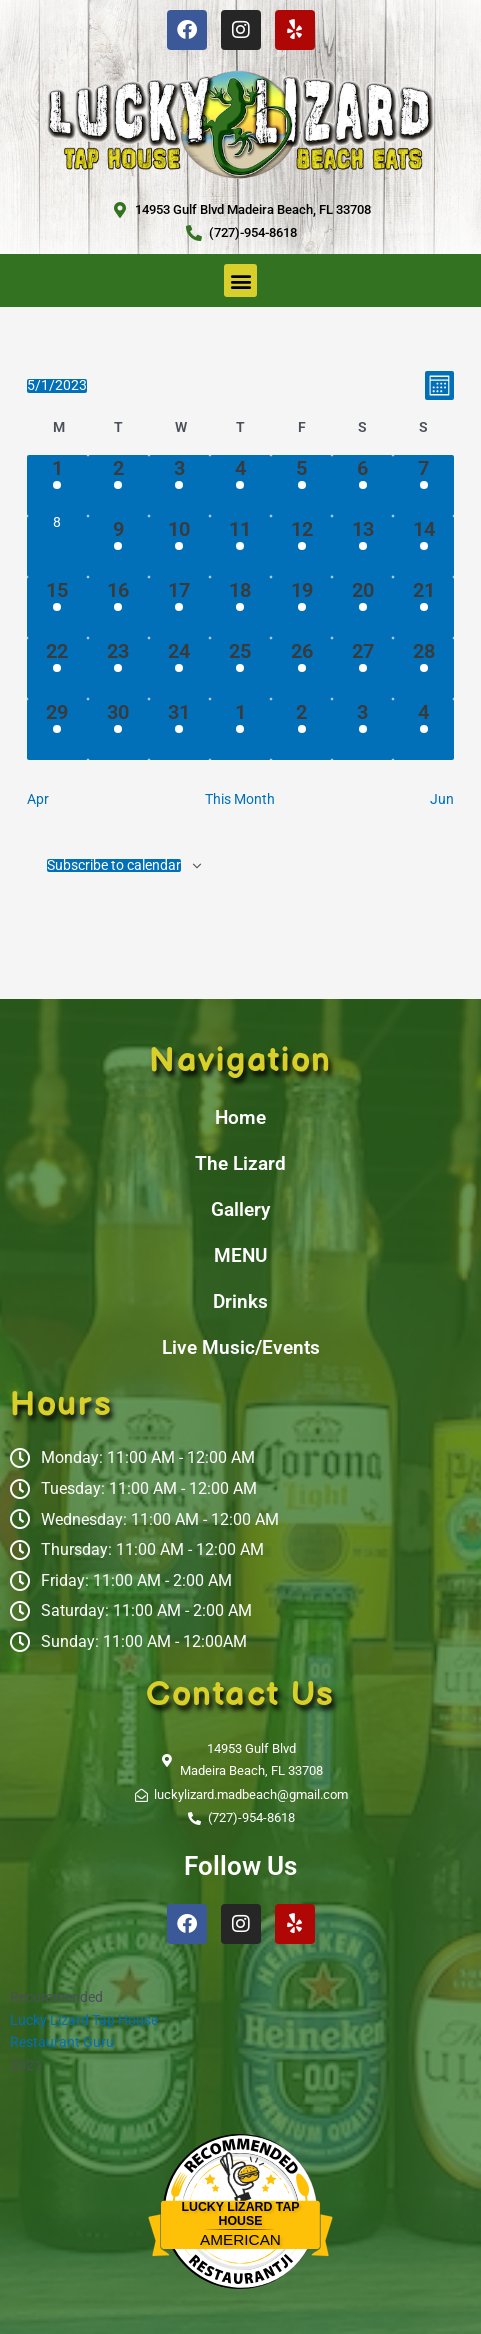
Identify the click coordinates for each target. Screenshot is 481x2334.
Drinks (240, 1301)
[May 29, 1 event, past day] (57, 729)
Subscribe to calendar (114, 866)
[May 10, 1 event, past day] (179, 546)
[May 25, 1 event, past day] (240, 668)
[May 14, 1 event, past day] (423, 546)
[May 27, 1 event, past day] (362, 668)
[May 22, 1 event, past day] (57, 668)
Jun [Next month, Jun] (442, 799)
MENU (240, 1255)
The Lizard (240, 1163)
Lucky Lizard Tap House (84, 2020)
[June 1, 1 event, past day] (240, 729)
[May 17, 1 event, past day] (179, 607)
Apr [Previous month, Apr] (38, 799)
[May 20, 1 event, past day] (362, 607)
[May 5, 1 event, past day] (301, 485)
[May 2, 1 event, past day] (118, 485)
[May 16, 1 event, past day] (118, 607)
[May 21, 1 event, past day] (423, 607)
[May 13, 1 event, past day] (362, 546)
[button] (240, 280)
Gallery (240, 1209)
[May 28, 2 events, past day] (423, 668)
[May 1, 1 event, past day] (57, 485)
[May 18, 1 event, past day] (240, 607)
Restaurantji (240, 2257)
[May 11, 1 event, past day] (240, 546)
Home (240, 1117)
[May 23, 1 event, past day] (118, 668)
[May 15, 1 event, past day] (57, 607)
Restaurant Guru (62, 2042)
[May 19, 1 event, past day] (301, 607)
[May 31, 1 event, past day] (179, 729)
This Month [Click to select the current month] (240, 799)
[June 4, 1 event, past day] (423, 729)
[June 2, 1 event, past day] (301, 729)
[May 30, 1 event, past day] (118, 729)
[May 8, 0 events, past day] (57, 546)
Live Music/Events (241, 1347)
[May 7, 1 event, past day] (423, 485)
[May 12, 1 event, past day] (301, 546)
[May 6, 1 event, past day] (362, 485)
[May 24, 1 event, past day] (179, 668)
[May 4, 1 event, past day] (240, 485)
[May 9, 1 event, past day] (118, 546)
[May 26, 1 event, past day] (301, 668)
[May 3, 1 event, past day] (179, 485)
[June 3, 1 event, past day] (362, 729)
